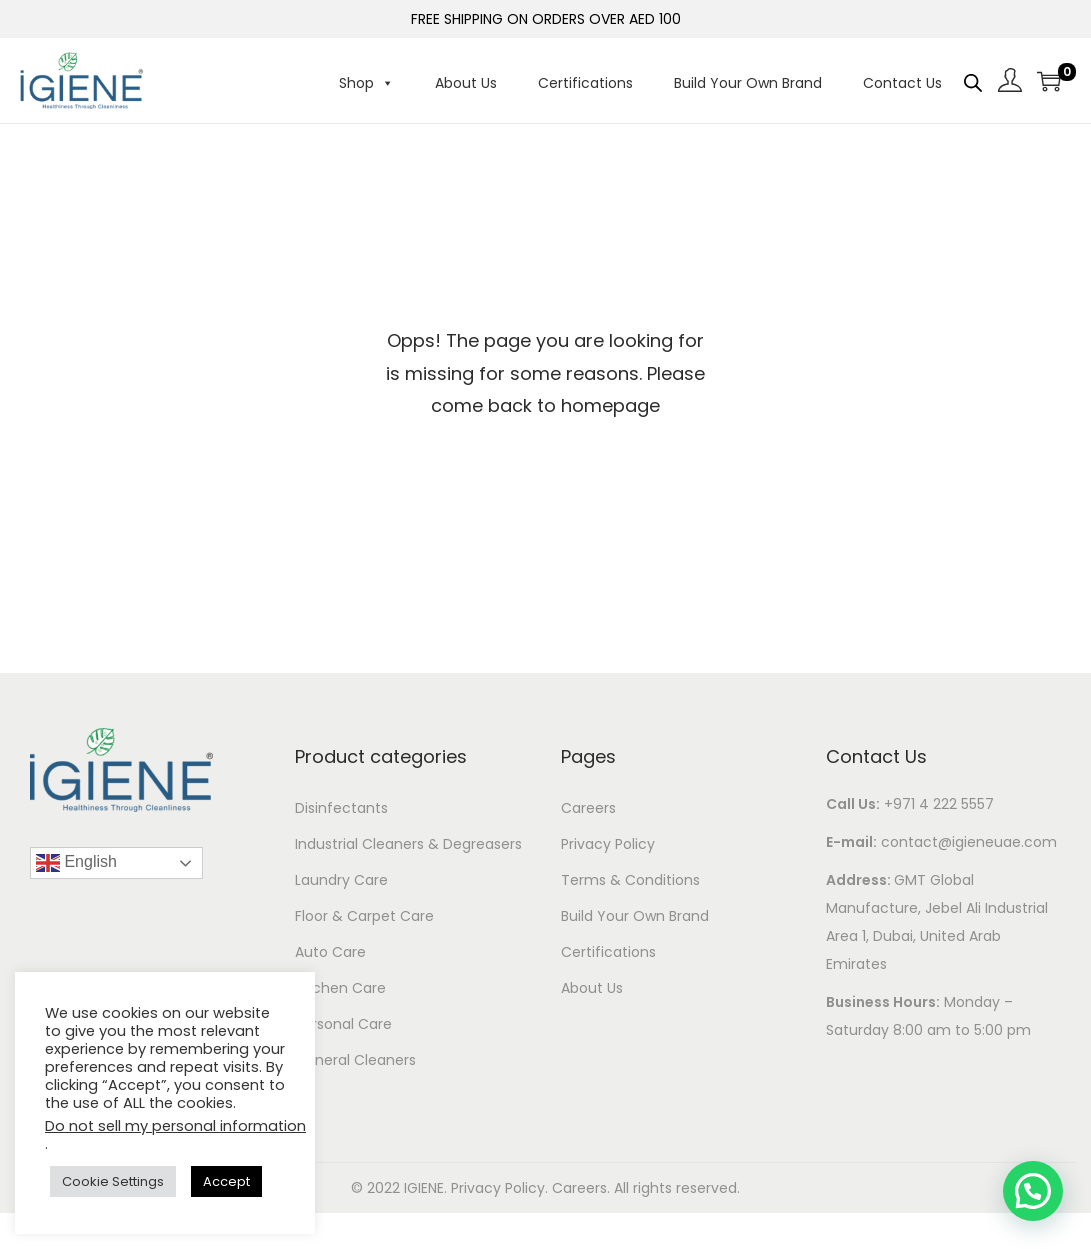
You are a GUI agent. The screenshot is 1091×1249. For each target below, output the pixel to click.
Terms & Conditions (630, 880)
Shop (366, 83)
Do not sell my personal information (175, 1126)
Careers (588, 808)
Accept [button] (226, 1181)
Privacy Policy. (501, 1188)
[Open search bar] (973, 82)
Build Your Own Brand (748, 83)
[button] (1033, 1191)
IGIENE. (427, 1188)
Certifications (585, 83)
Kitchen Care (340, 988)
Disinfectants (341, 808)
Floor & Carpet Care (364, 916)
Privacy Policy (608, 844)
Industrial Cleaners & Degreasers (408, 844)
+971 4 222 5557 (939, 804)
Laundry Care (341, 880)
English (76, 863)
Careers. (583, 1188)
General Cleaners (355, 1060)
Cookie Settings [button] (113, 1181)
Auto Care (330, 952)
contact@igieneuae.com (969, 842)
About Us (466, 83)
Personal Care (343, 1024)
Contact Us (902, 83)
